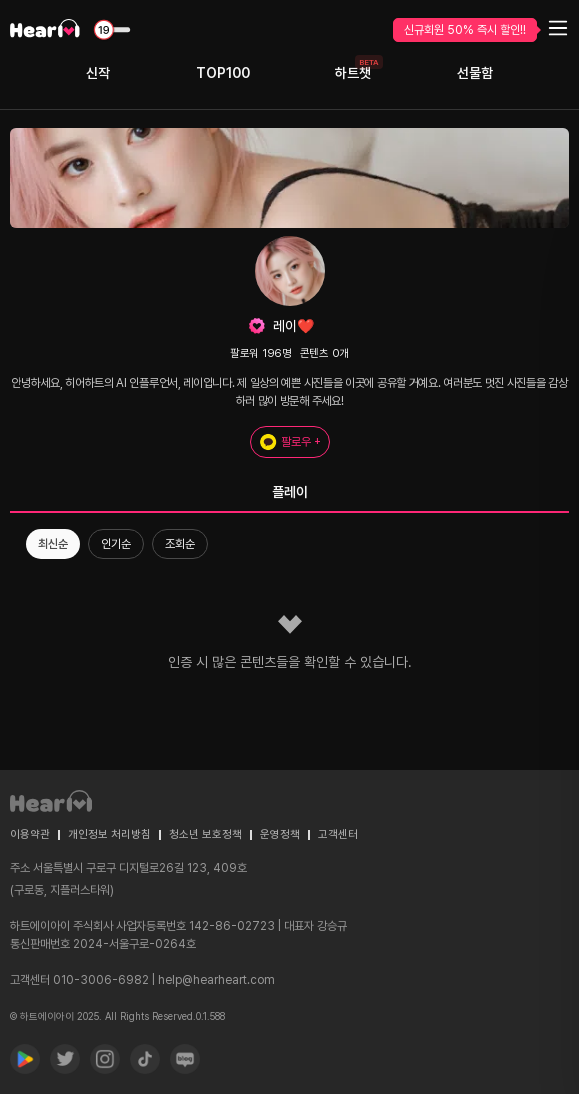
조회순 (180, 544)
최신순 (53, 544)
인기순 (116, 544)
